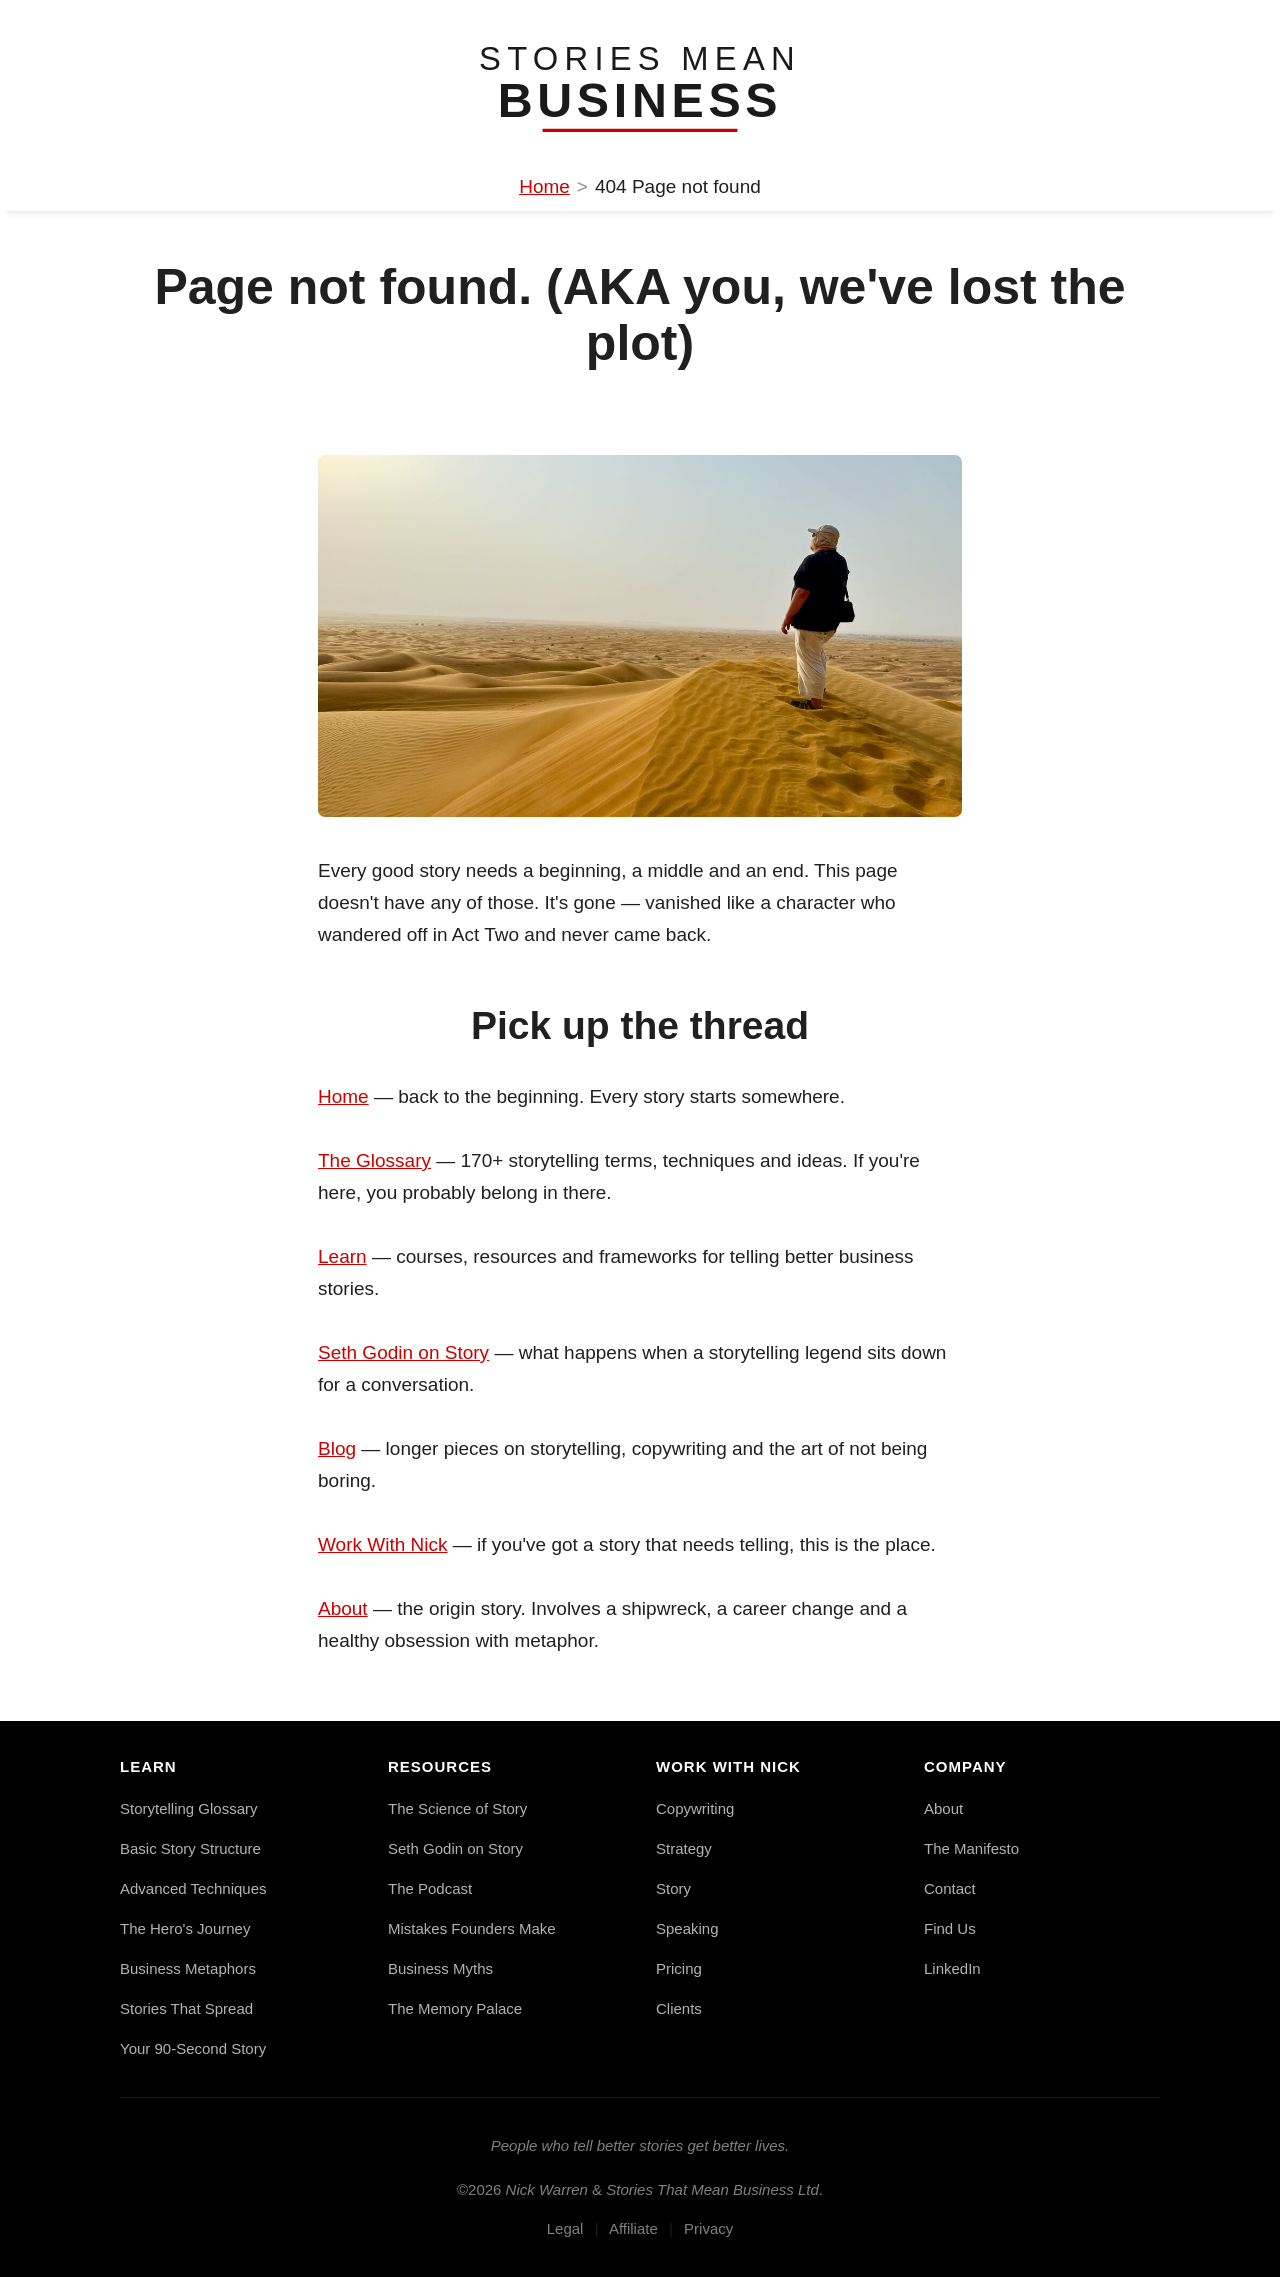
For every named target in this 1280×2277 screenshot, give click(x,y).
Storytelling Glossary (189, 1808)
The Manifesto (971, 1848)
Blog (337, 1448)
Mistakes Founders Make (472, 1928)
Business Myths (440, 1968)
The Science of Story (457, 1808)
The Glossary (374, 1160)
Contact (950, 1888)
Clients (679, 2008)
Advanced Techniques (193, 1888)
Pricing (679, 1968)
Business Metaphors (188, 1968)
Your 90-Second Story (193, 2048)
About (343, 1608)
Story (673, 1888)
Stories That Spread (186, 2008)
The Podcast (430, 1888)
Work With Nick (382, 1544)
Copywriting (695, 1808)
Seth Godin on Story (403, 1352)
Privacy (708, 2228)
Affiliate (633, 2228)
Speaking (687, 1928)
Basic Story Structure (190, 1848)
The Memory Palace (455, 2008)
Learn (342, 1256)
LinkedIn (952, 1968)
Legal (565, 2228)
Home (544, 186)
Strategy (684, 1848)
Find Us (950, 1928)
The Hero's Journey (185, 1928)
